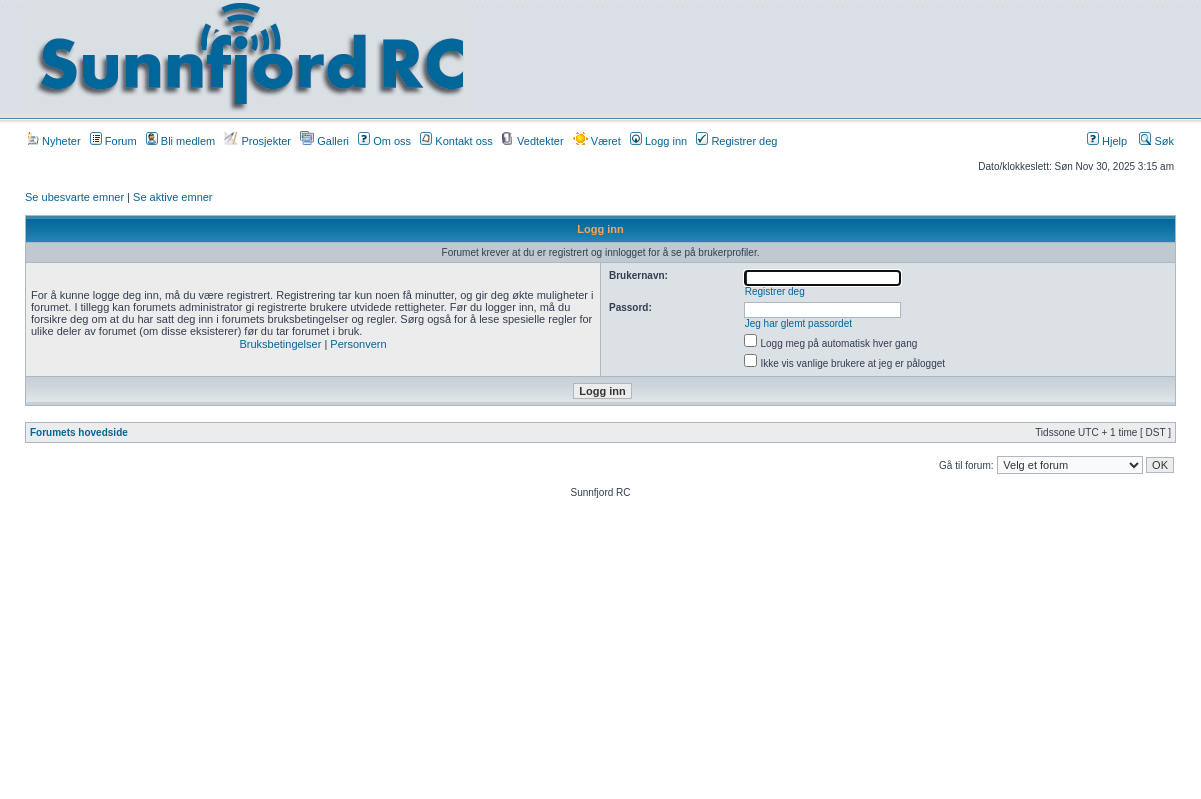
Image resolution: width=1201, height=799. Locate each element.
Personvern (358, 344)
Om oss (384, 141)
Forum (113, 141)
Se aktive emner (172, 197)
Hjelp (1107, 141)
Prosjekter (257, 141)
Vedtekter (533, 141)
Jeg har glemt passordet (798, 323)
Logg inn (658, 141)
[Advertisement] (835, 57)
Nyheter (54, 141)
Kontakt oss (456, 141)
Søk (1156, 141)
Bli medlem (180, 141)
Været (597, 141)
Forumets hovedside (79, 432)
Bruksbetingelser (280, 344)
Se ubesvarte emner (74, 197)
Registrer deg (736, 141)
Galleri (324, 141)
